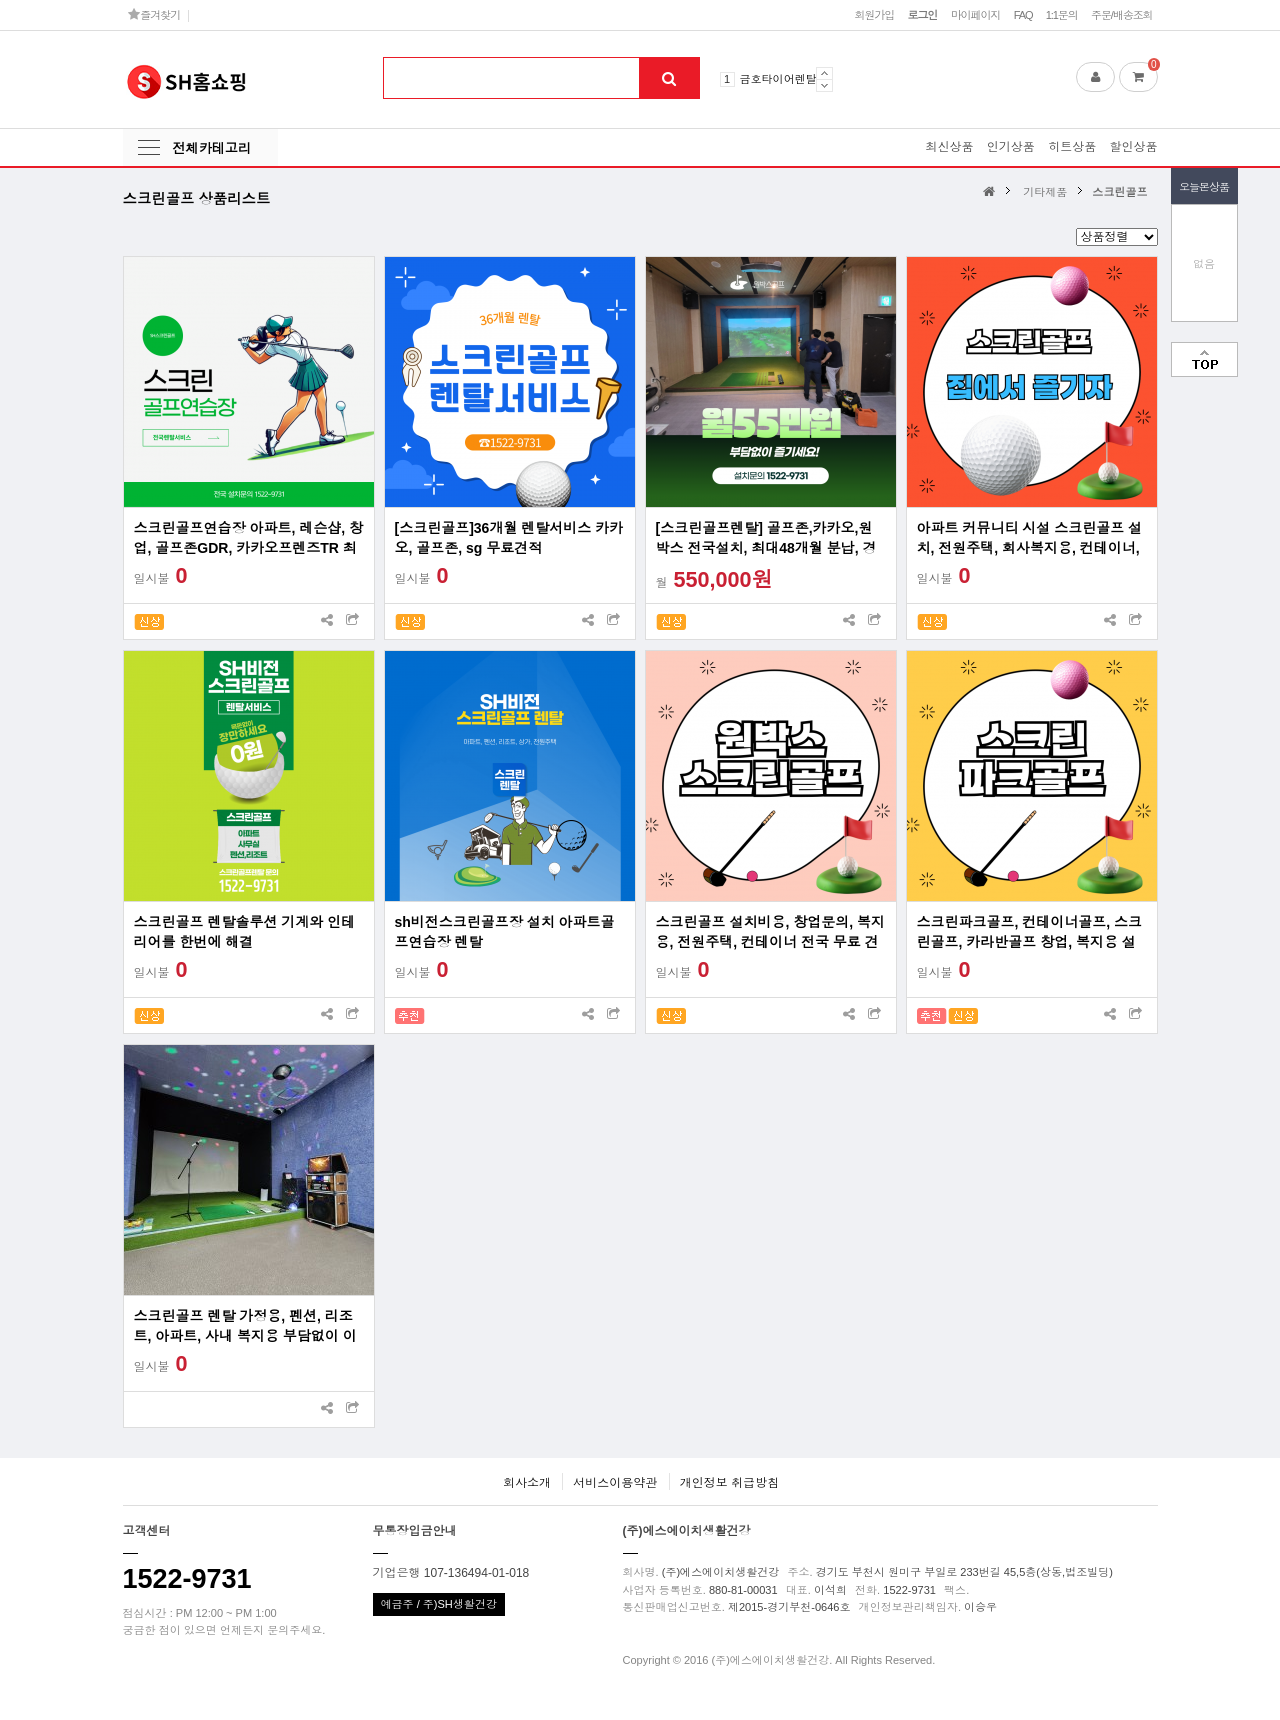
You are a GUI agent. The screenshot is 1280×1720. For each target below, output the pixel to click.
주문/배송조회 (1122, 15)
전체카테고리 (212, 148)
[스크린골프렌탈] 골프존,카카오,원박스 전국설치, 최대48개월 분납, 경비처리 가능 (766, 539)
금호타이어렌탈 (778, 79)
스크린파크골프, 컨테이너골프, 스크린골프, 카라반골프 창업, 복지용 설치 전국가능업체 (1030, 933)
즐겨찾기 (154, 14)
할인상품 (1134, 147)
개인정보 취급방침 (729, 1483)
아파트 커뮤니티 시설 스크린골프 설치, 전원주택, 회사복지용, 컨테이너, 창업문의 (1030, 539)
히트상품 (1072, 147)
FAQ (1023, 15)
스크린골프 (1119, 192)
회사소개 (527, 1483)
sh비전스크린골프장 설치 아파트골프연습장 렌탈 (505, 932)
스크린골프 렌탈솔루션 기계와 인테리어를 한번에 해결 (245, 932)
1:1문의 (1062, 15)
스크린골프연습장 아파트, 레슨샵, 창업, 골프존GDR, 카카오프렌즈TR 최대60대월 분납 (248, 539)
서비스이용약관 (615, 1483)
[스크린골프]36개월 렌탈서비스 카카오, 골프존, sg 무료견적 (509, 538)
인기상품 (1011, 147)
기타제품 (1045, 192)
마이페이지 (976, 15)
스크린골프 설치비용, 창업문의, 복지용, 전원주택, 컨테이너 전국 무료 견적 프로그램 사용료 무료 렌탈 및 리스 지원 (770, 933)
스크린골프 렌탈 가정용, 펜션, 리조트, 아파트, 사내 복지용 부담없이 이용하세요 (245, 1327)
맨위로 (1204, 359)
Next (824, 85)
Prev (824, 73)
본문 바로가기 (0, 0)
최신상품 (949, 147)
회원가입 (874, 15)
